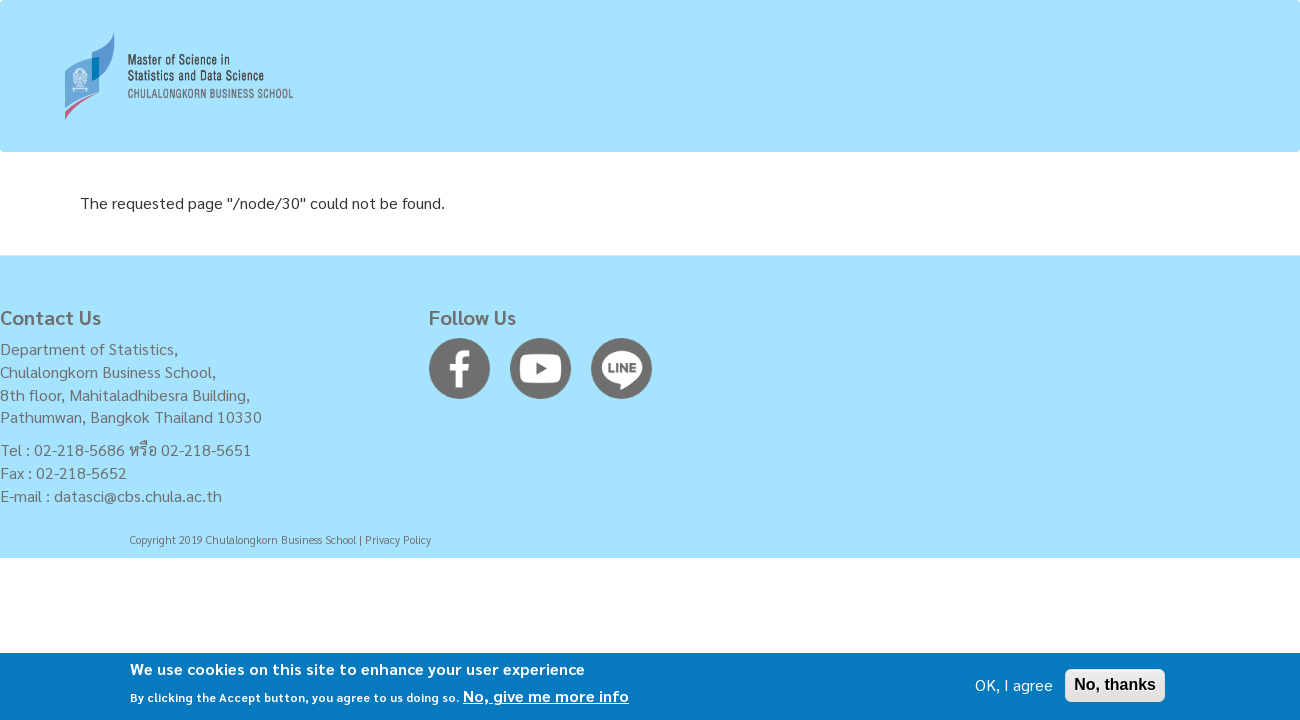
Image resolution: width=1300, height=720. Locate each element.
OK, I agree (1014, 688)
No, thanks (1115, 688)
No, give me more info (546, 699)
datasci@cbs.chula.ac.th (138, 495)
